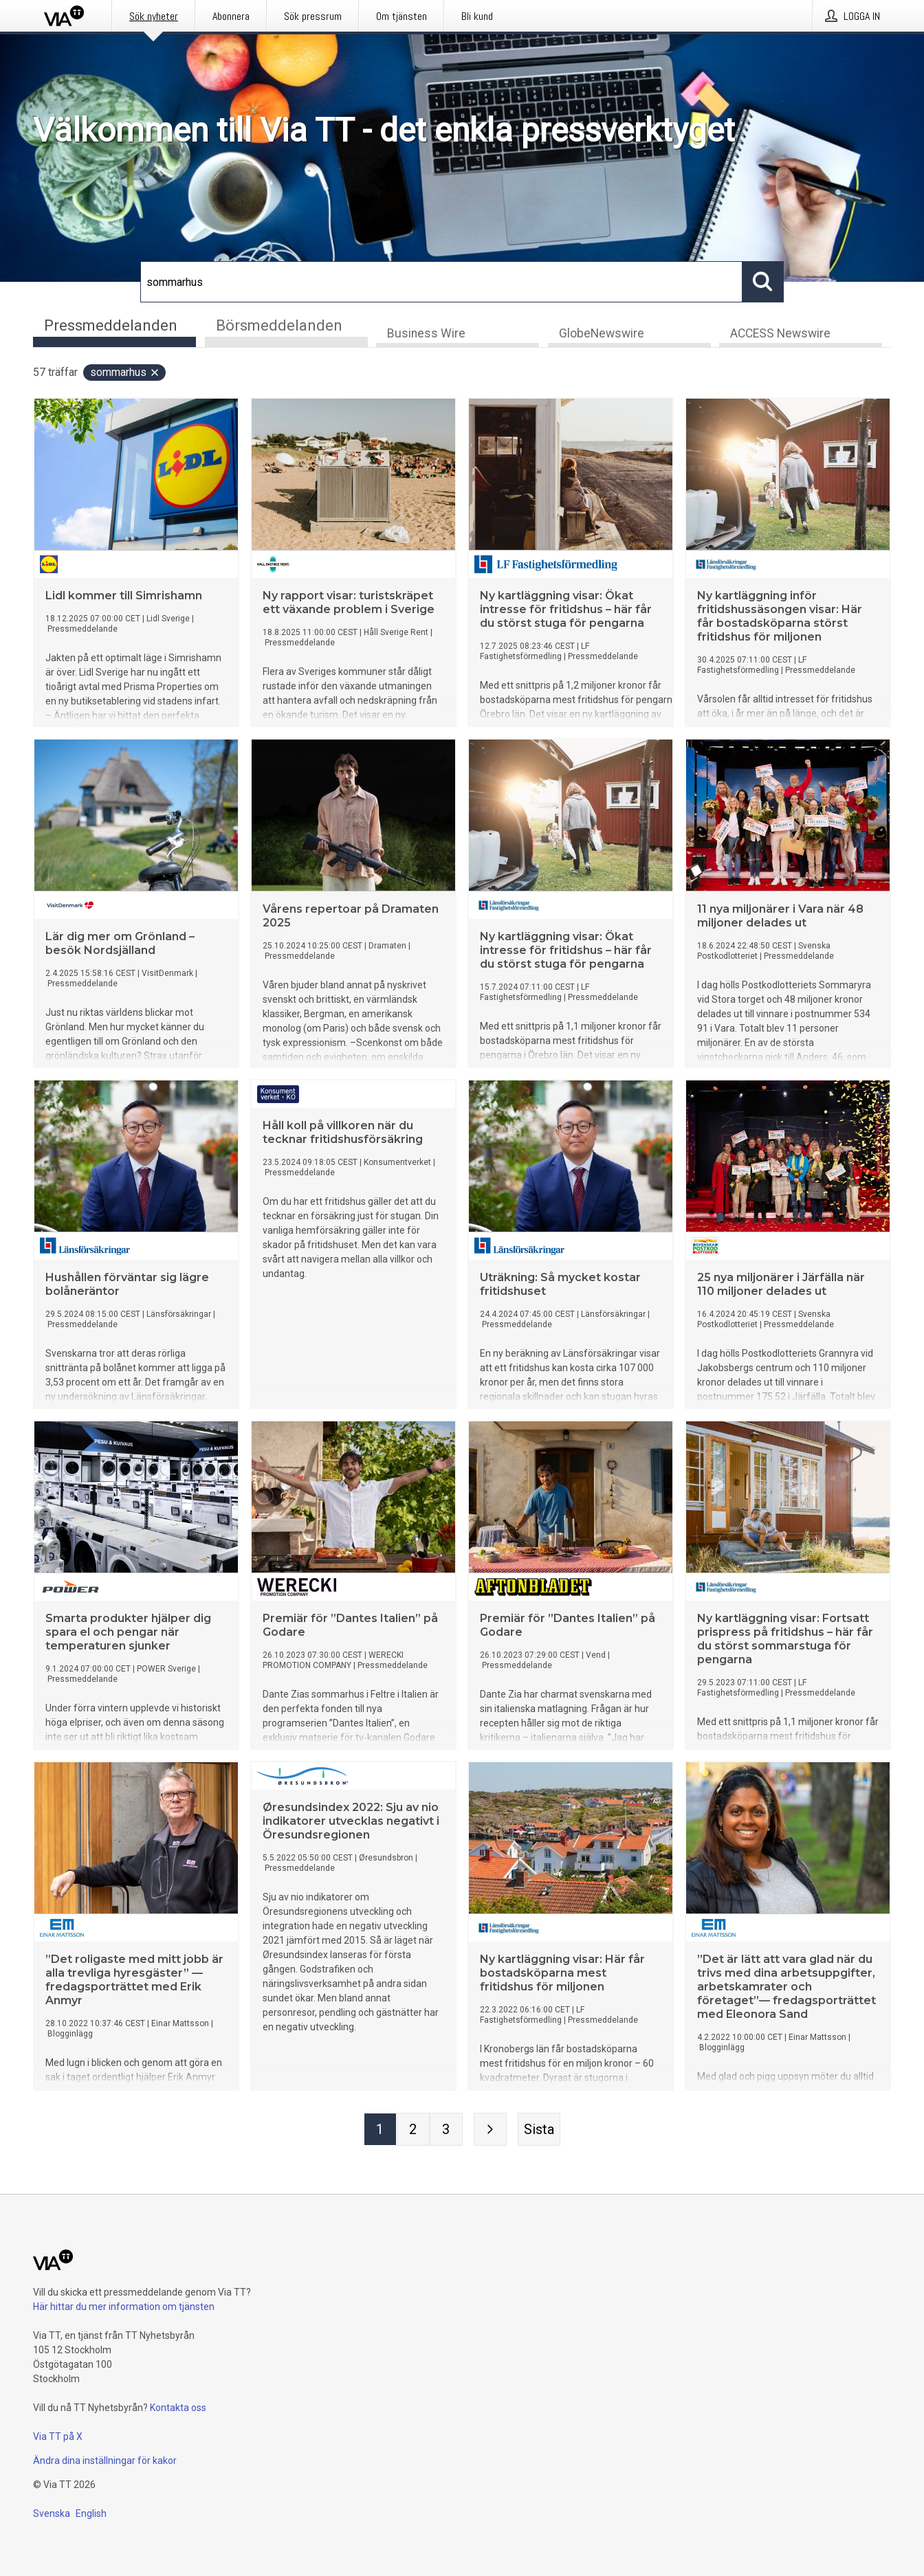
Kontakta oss (178, 2407)
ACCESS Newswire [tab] (780, 334)
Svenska (51, 2513)
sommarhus (125, 372)
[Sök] (441, 281)
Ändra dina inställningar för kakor (105, 2460)
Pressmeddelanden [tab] (110, 325)
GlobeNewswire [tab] (601, 334)
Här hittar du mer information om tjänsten (123, 2306)
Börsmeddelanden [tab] (279, 325)
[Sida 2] (413, 2129)
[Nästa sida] (490, 2129)
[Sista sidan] (539, 2129)
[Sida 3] (446, 2129)
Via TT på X (57, 2436)
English (91, 2513)
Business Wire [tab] (426, 334)
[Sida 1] (380, 2129)
